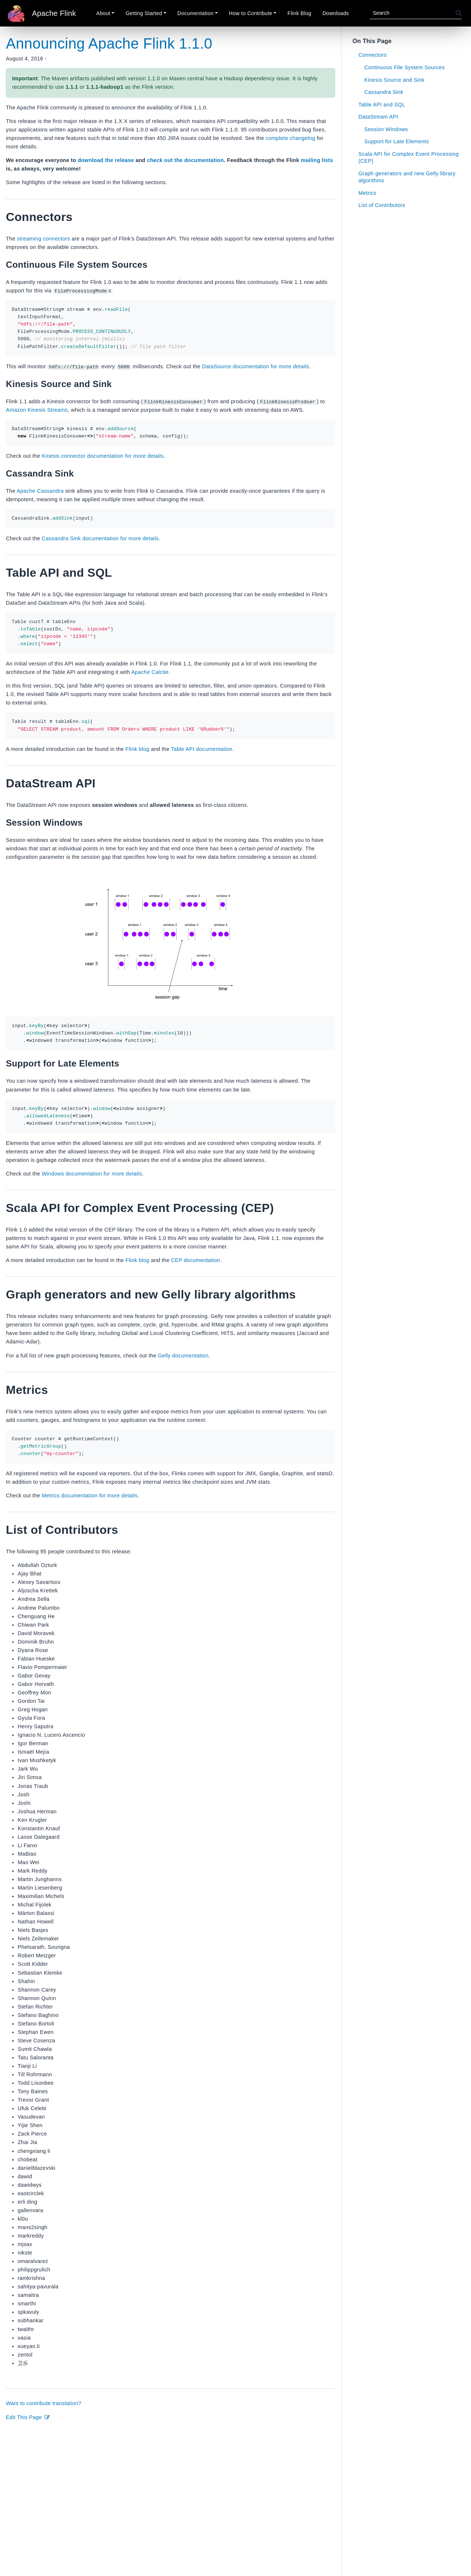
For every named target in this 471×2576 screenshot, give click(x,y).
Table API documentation (202, 749)
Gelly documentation (183, 1355)
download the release (106, 160)
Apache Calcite (150, 672)
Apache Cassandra (40, 491)
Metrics (367, 193)
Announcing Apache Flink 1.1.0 (109, 43)
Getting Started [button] (143, 13)
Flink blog (137, 749)
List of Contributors (381, 205)
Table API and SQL (381, 105)
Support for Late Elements (396, 141)
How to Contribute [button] (250, 13)
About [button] (103, 13)
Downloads (335, 13)
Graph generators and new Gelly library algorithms (407, 177)
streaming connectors (43, 239)
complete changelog (290, 138)
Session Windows (386, 129)
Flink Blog (299, 13)
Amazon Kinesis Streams (37, 410)
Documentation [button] (195, 13)
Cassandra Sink (383, 92)
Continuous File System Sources (404, 67)
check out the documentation (185, 160)
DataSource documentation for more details (255, 366)
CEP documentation (195, 1260)
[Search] (413, 13)
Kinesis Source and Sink (394, 80)
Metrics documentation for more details (89, 1495)
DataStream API (378, 117)
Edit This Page (28, 2417)
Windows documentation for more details (92, 1174)
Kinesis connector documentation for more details (102, 456)
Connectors (372, 55)
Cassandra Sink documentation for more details (100, 538)
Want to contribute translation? (43, 2403)
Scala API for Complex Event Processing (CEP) (408, 157)
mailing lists (317, 160)
